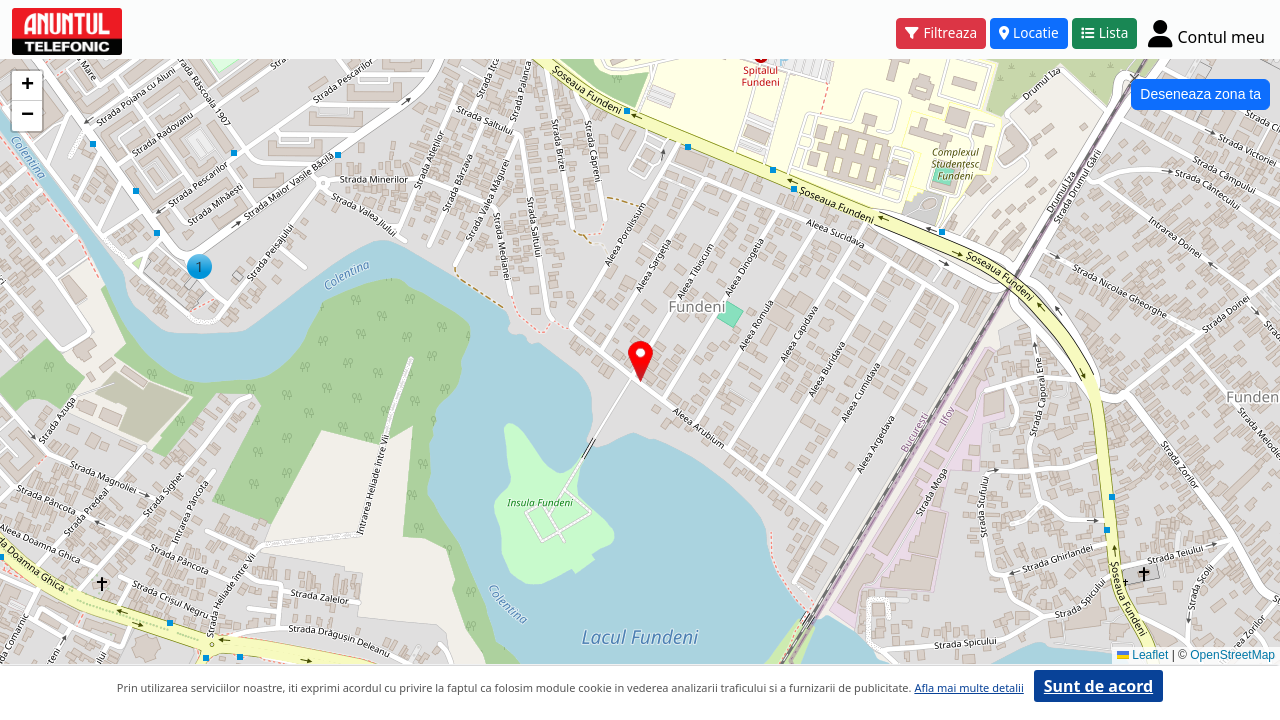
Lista (1105, 32)
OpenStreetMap (1232, 655)
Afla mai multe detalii (968, 687)
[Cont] (1206, 33)
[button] (199, 266)
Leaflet (1142, 655)
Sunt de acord (1098, 686)
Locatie (1029, 32)
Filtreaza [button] (941, 32)
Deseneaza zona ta (1200, 94)
